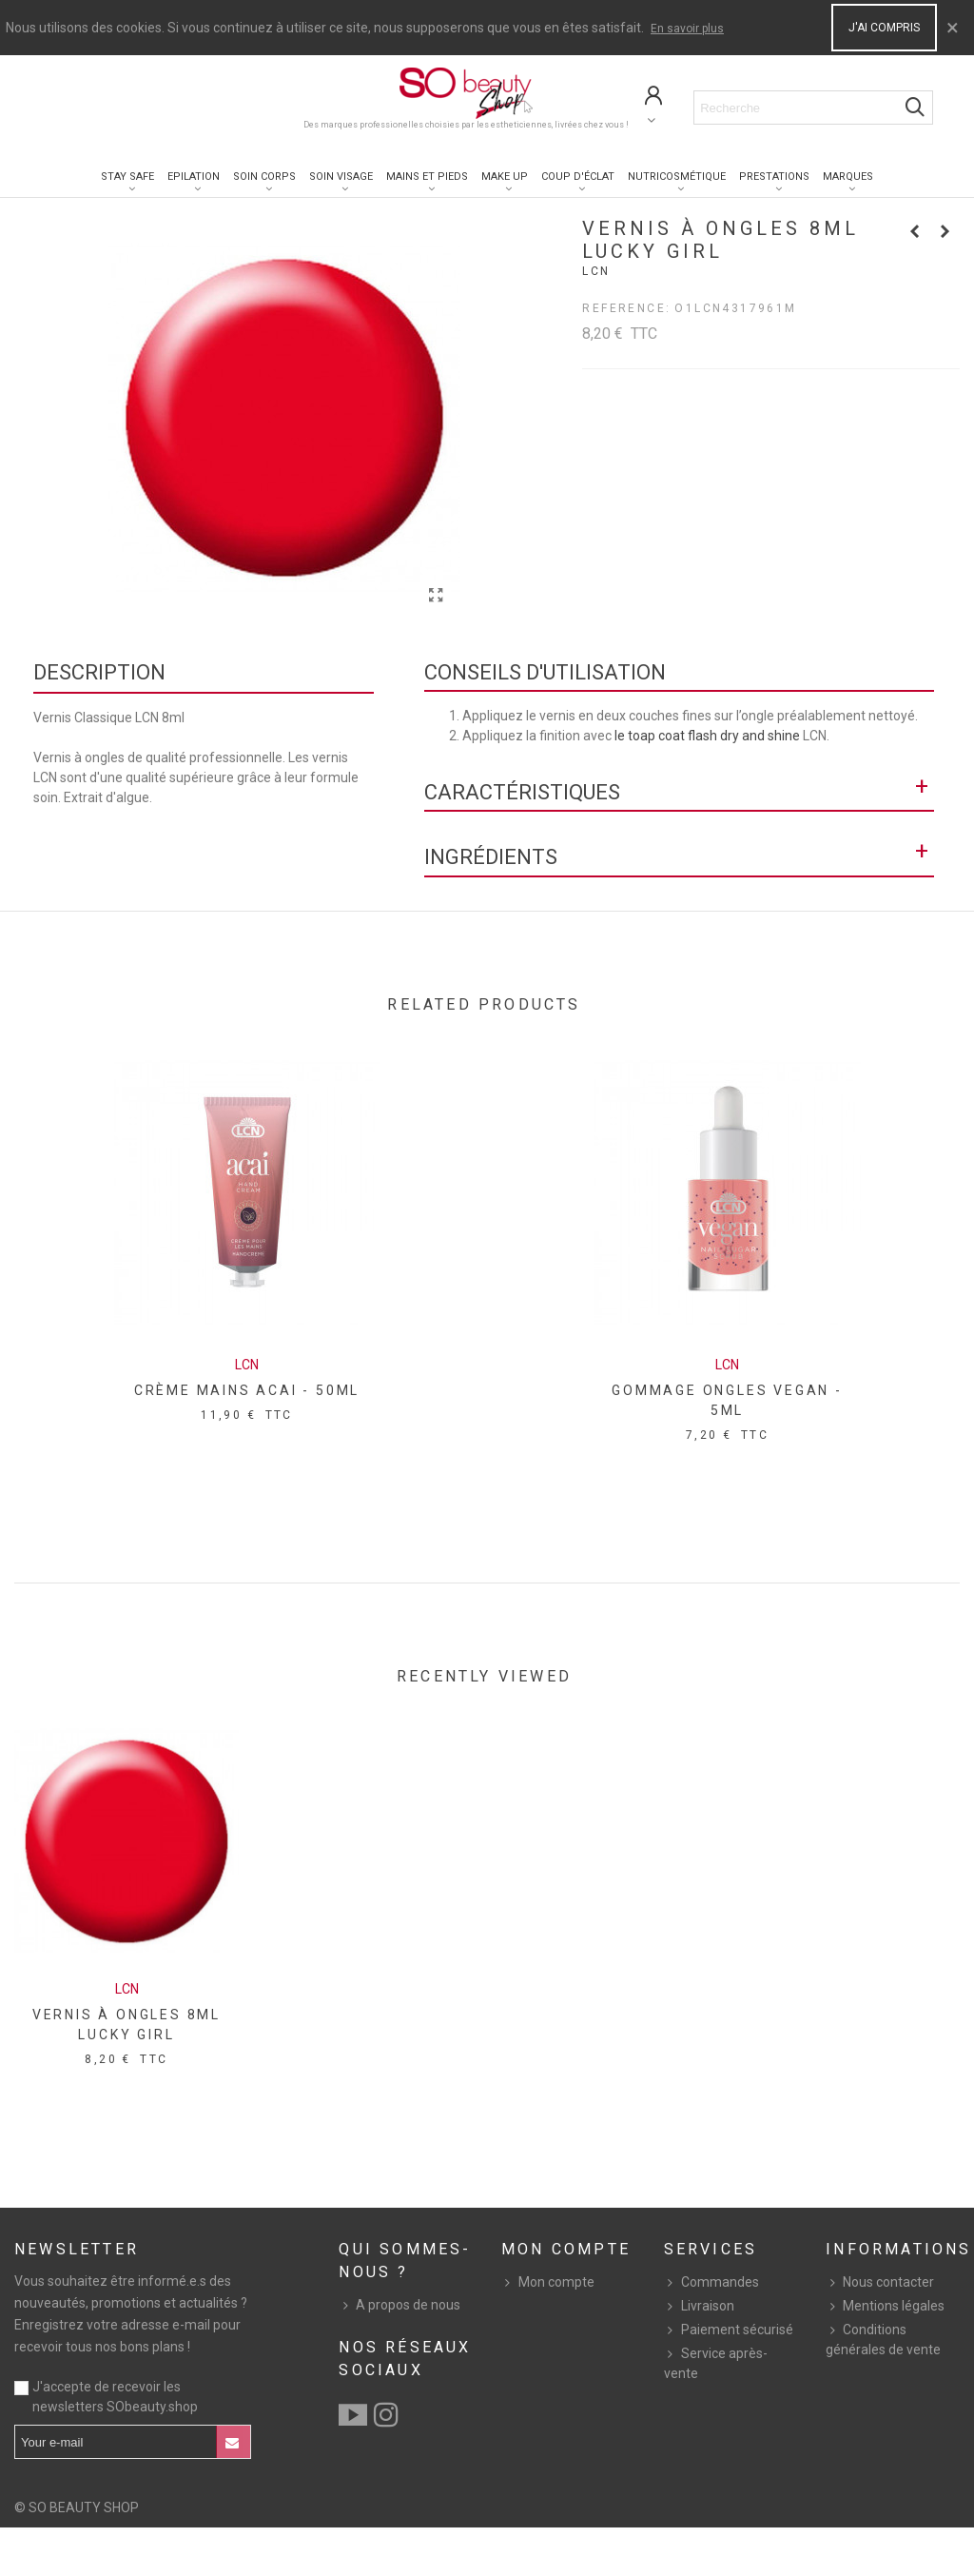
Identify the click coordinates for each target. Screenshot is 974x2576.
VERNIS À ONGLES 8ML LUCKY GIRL (126, 2024)
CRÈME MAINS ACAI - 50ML (247, 1390)
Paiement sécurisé (728, 2330)
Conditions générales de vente (883, 2338)
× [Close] (952, 27)
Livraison (699, 2306)
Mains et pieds (427, 176)
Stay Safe (127, 176)
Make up (504, 176)
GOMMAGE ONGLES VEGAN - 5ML (727, 1400)
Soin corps (264, 176)
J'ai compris (884, 27)
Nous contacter (880, 2282)
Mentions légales (885, 2306)
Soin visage (341, 176)
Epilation (193, 176)
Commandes (711, 2282)
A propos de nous (399, 2305)
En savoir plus (687, 28)
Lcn (596, 271)
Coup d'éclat (577, 176)
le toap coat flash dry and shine (707, 735)
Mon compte (547, 2282)
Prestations (774, 176)
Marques (848, 176)
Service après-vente (716, 2362)
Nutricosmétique (677, 176)
